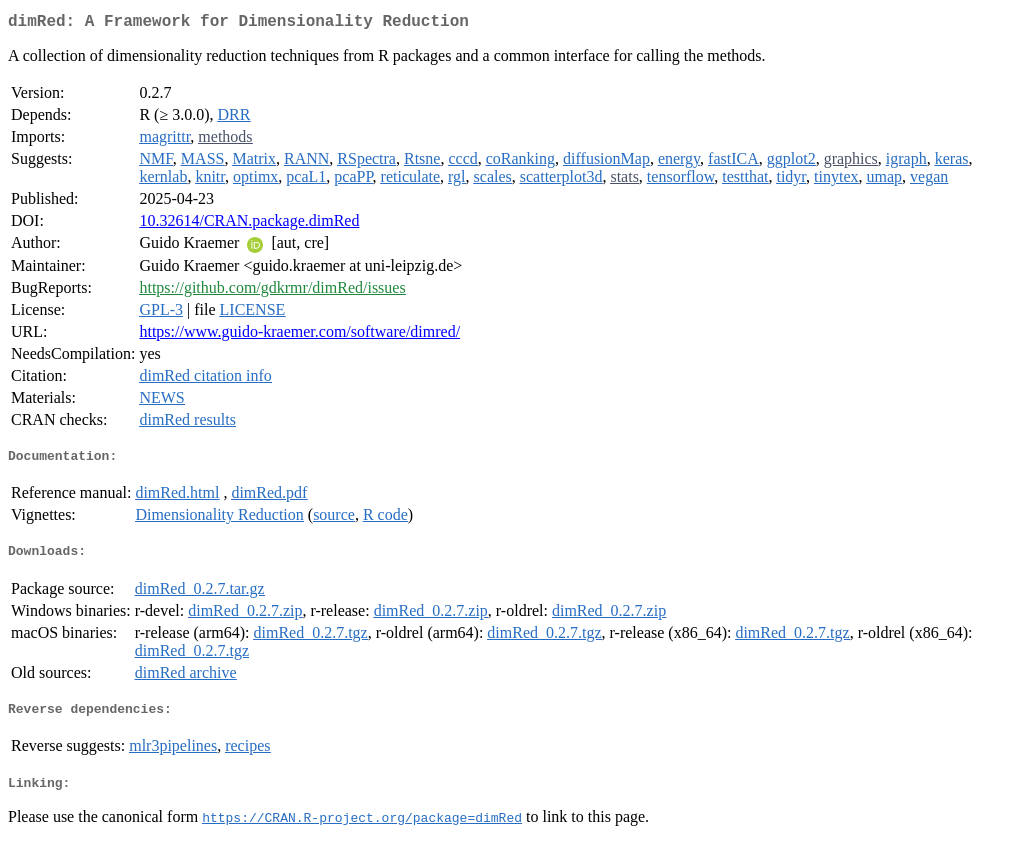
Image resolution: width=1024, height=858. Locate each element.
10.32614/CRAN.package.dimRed (249, 224)
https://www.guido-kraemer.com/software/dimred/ (299, 335)
